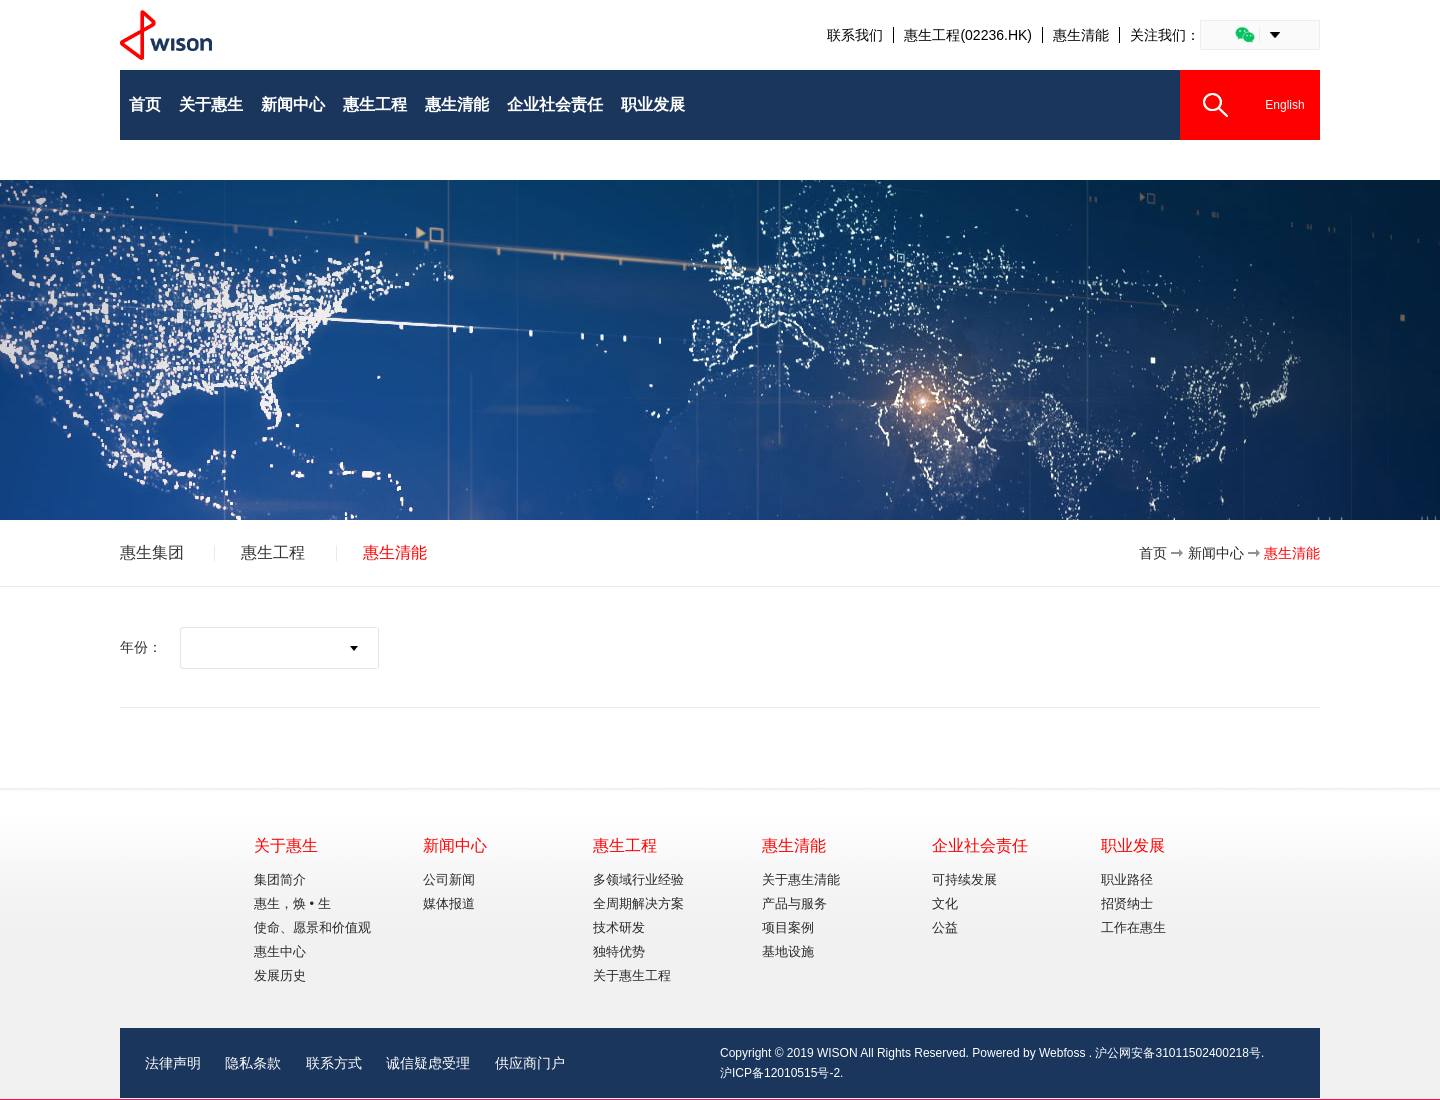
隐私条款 (253, 1063)
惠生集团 (152, 553)
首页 (1153, 553)
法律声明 (173, 1063)
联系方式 (334, 1063)
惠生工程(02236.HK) (968, 35)
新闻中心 (1216, 553)
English (1284, 105)
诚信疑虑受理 (428, 1063)
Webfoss (1062, 1053)
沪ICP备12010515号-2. (781, 1073)
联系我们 (855, 35)
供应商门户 (530, 1063)
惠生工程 (273, 553)
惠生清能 (1081, 35)
